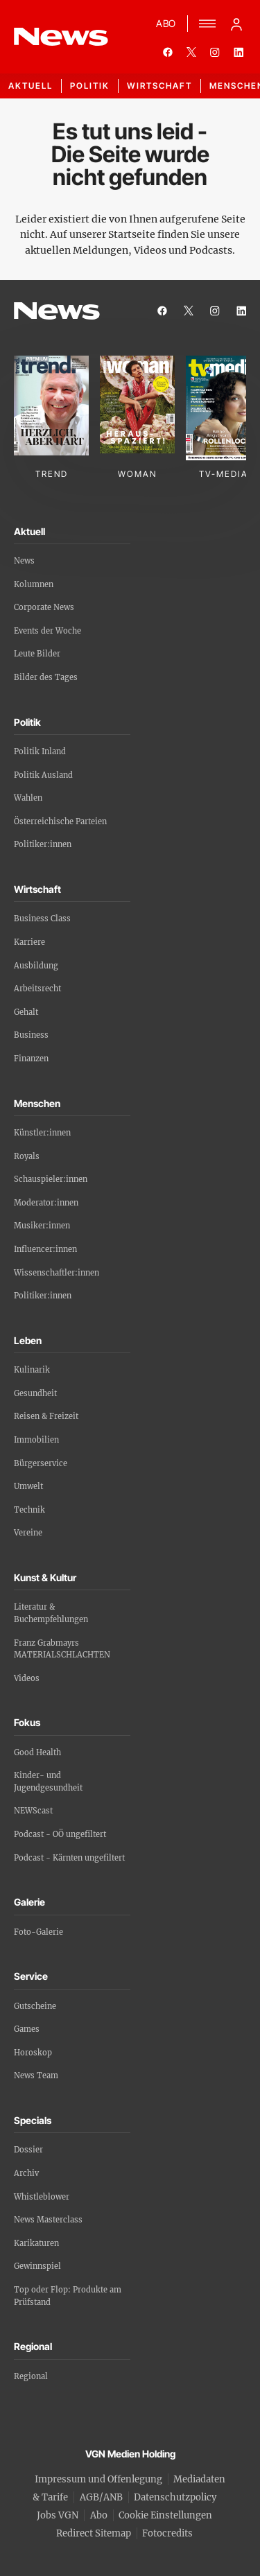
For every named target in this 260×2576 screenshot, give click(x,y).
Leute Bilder (37, 654)
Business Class (42, 918)
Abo (98, 2515)
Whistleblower (41, 2197)
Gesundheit (35, 1393)
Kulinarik (32, 1370)
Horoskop (33, 2052)
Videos (27, 1678)
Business (31, 1035)
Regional (31, 2376)
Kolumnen (33, 584)
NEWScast (33, 1811)
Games (27, 2029)
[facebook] (168, 52)
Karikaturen (36, 2243)
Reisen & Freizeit (46, 1416)
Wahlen (28, 798)
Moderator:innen (46, 1203)
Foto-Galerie (38, 1932)
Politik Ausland (43, 775)
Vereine (28, 1533)
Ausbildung (36, 966)
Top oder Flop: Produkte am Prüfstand (67, 2296)
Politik (90, 85)
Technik (29, 1510)
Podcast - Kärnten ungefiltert (69, 1858)
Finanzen (31, 1058)
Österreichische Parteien (60, 821)
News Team (36, 2075)
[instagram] (215, 52)
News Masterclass (48, 2220)
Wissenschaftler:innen (56, 1273)
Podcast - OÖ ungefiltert (60, 1834)
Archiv (26, 2173)
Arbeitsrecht (37, 988)
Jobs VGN (57, 2515)
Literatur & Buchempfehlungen (51, 1613)
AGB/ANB (101, 2497)
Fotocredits (167, 2533)
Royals (27, 1156)
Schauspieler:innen (50, 1179)
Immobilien (36, 1440)
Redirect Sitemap (93, 2533)
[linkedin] (238, 52)
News (24, 561)
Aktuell (30, 85)
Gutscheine (35, 2006)
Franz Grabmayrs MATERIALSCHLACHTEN (62, 1649)
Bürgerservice (40, 1463)
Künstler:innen (42, 1133)
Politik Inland (40, 751)
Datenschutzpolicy (175, 2497)
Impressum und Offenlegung (98, 2479)
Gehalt (26, 1012)
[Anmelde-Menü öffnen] (236, 23)
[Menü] (207, 23)
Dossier (28, 2150)
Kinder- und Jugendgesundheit (48, 1781)
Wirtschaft (159, 85)
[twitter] (191, 52)
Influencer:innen (45, 1249)
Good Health (37, 1752)
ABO (166, 23)
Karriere (29, 942)
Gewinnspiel (37, 2266)
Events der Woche (47, 631)
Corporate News (44, 607)
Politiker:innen (42, 844)
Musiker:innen (42, 1225)
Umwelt (28, 1486)
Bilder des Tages (46, 677)
